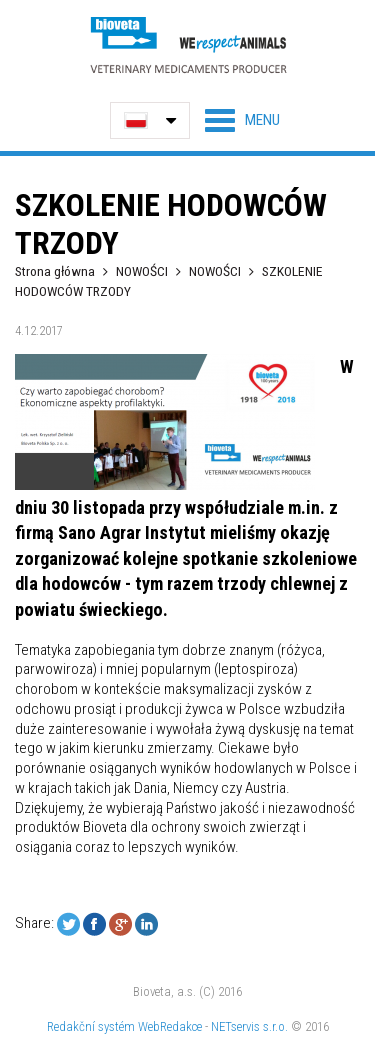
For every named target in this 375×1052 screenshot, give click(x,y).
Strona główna (55, 271)
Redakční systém (91, 1026)
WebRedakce (170, 1026)
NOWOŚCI (143, 271)
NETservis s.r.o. (249, 1026)
